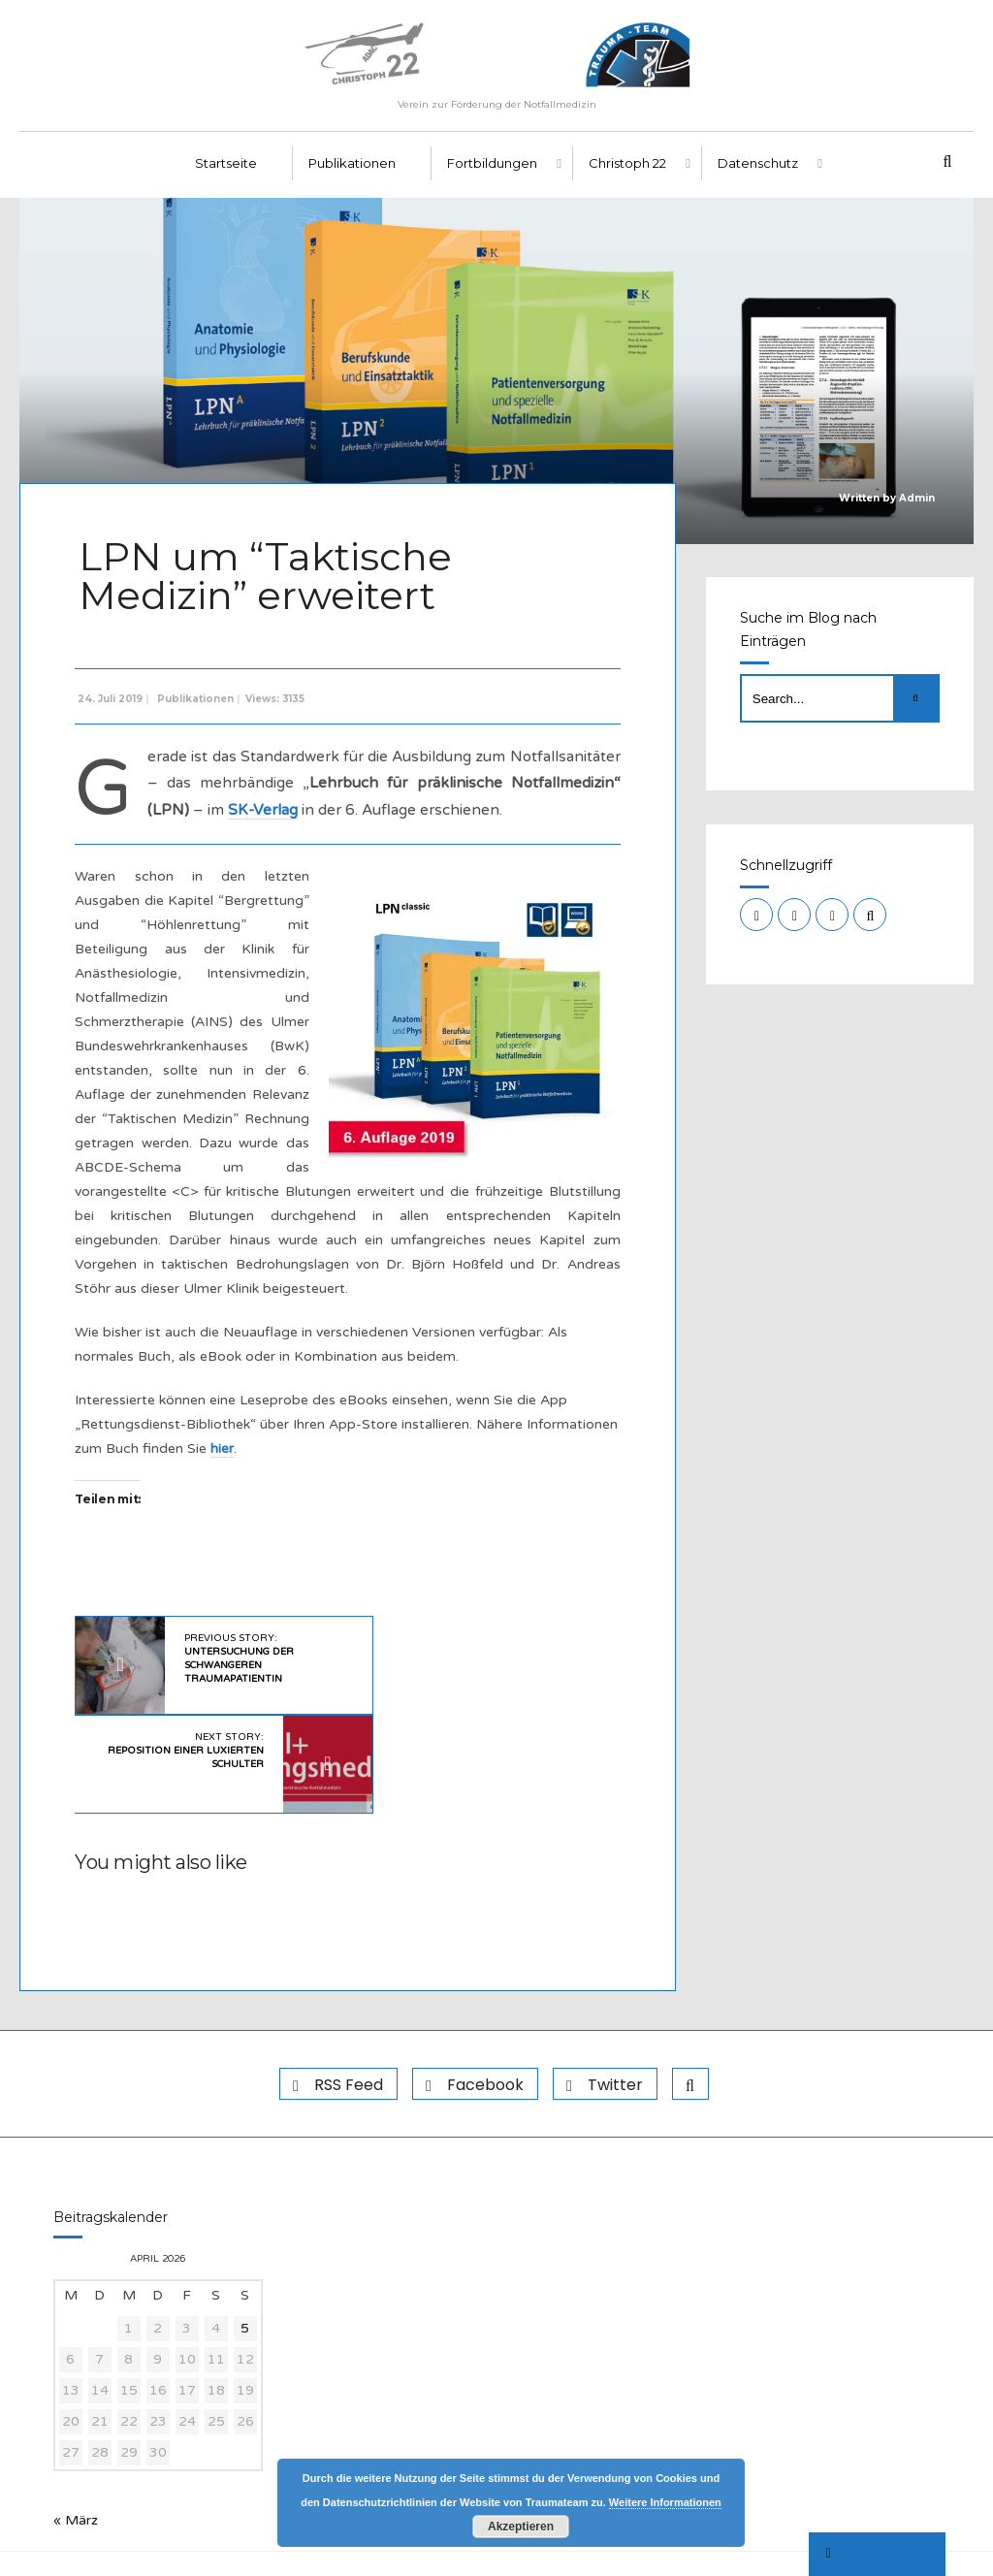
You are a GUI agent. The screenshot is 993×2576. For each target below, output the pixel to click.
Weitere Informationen (665, 2502)
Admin (917, 509)
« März (75, 2457)
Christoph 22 (627, 175)
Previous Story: (233, 1691)
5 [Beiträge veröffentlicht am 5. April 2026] (244, 2265)
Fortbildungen (492, 175)
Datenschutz (758, 175)
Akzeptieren (521, 2526)
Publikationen (352, 175)
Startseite (226, 175)
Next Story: (456, 1684)
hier (321, 1480)
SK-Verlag (420, 815)
